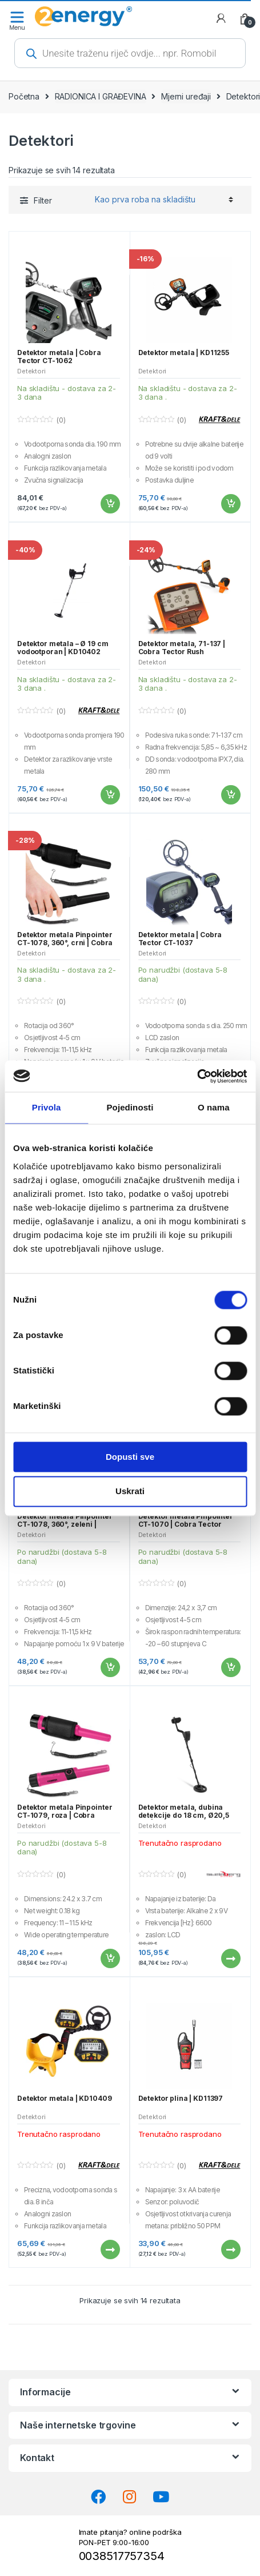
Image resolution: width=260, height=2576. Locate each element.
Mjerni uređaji (186, 96)
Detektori (31, 371)
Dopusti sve (130, 1457)
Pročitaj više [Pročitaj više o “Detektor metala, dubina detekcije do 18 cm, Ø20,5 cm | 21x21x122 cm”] (230, 1958)
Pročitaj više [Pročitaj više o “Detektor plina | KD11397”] (230, 2249)
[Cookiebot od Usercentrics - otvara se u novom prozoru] (197, 1076)
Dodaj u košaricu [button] (109, 503)
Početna (24, 96)
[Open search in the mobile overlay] (130, 53)
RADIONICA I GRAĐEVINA (100, 96)
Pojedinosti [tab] (130, 1107)
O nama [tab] (214, 1107)
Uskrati (130, 1491)
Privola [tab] (46, 1107)
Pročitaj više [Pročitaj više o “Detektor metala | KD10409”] (109, 2249)
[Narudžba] (162, 199)
